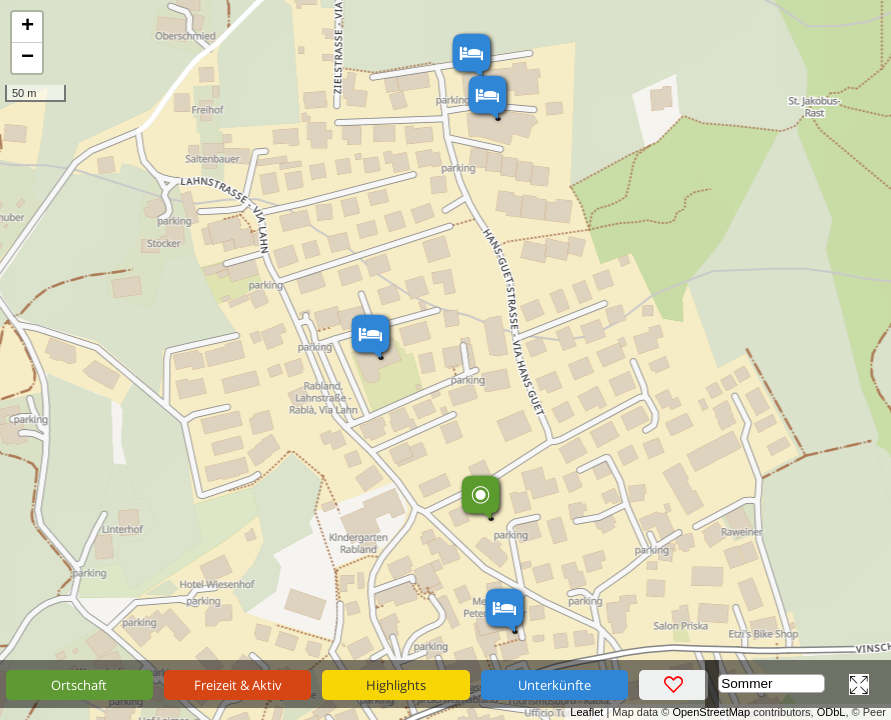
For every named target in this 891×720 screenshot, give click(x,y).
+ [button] (27, 27)
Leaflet (586, 712)
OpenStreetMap (711, 712)
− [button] (27, 58)
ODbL (831, 712)
